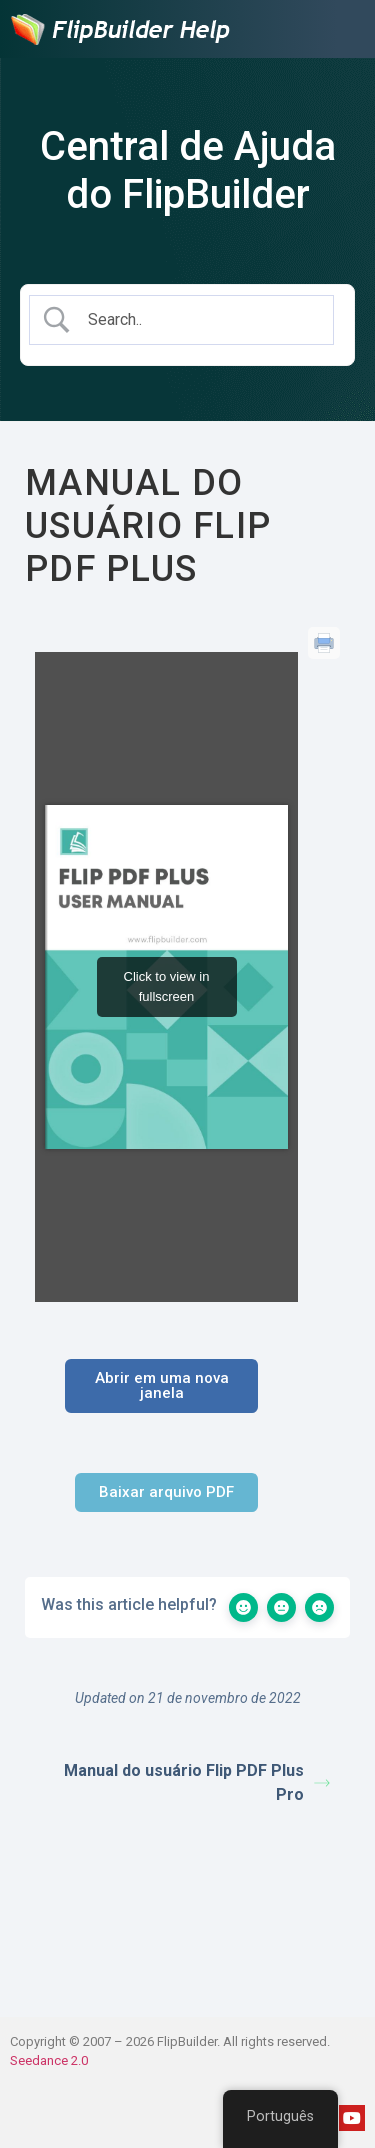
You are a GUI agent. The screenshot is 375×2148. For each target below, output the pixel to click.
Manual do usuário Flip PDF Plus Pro (197, 1782)
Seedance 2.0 (49, 2060)
